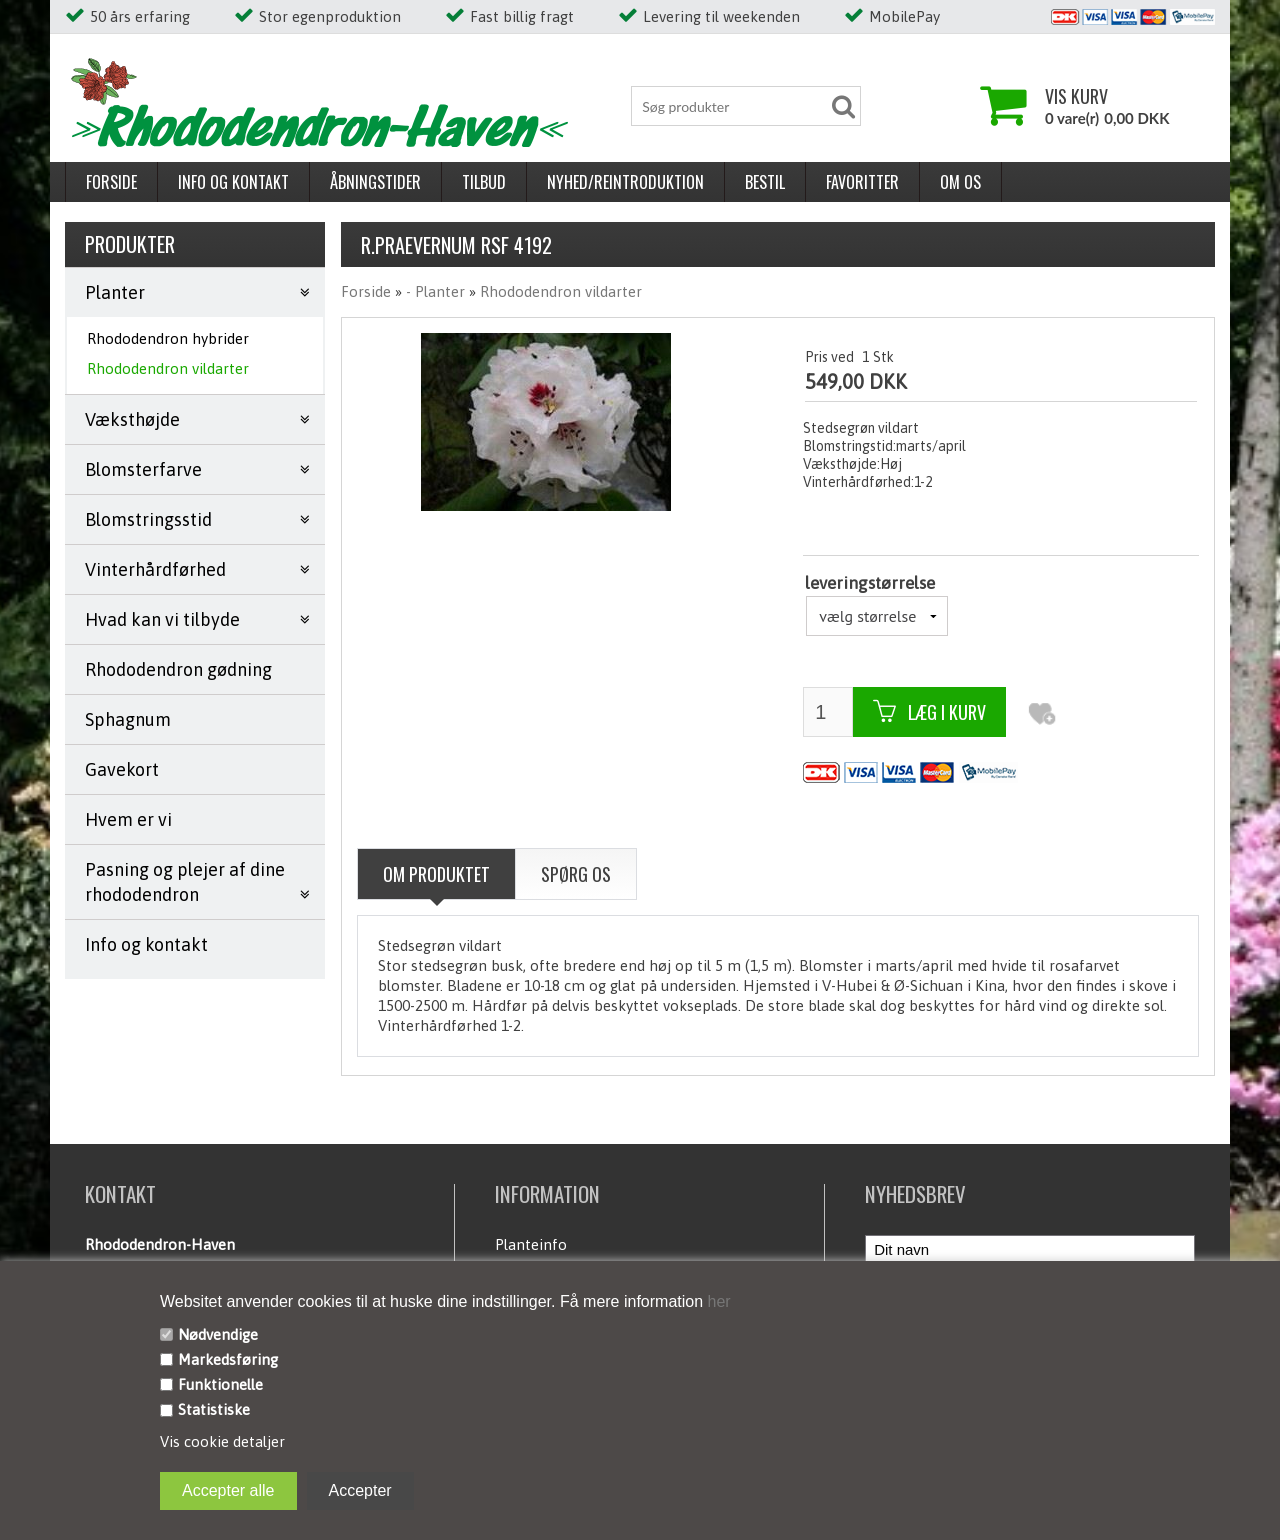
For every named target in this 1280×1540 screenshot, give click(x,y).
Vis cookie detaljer (222, 1441)
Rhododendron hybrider (168, 338)
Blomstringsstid (148, 519)
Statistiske (214, 1409)
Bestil (765, 182)
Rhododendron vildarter (168, 368)
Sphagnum (128, 719)
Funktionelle (220, 1384)
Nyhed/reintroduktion (625, 182)
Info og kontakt (233, 182)
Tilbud (484, 182)
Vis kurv (1076, 96)
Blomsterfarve (143, 469)
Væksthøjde (132, 419)
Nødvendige (218, 1334)
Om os (960, 182)
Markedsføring (228, 1359)
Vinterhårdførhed (155, 569)
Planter (115, 292)
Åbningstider (375, 182)
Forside (111, 182)
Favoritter (862, 182)
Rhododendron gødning (178, 669)
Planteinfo (531, 1244)
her (717, 1301)
